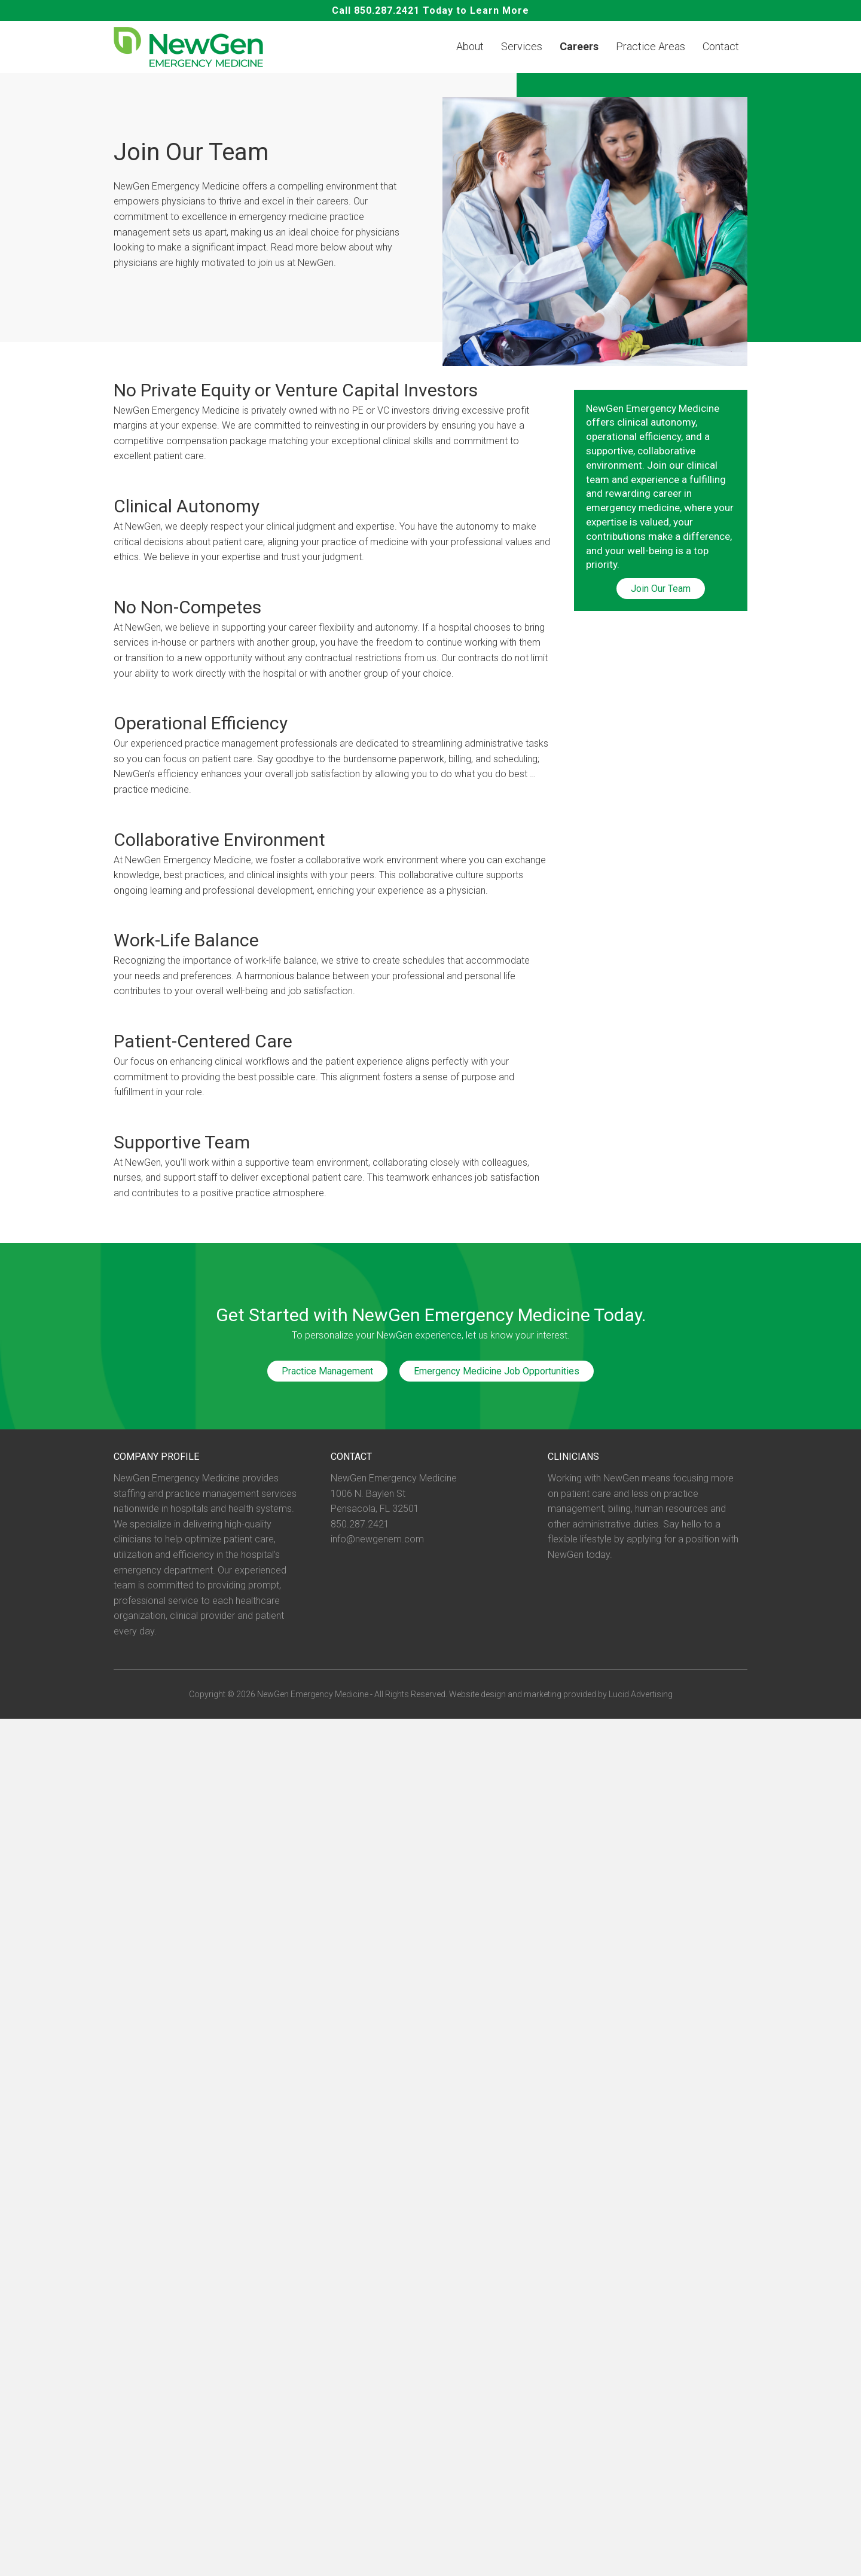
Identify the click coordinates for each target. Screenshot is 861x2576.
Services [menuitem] (521, 47)
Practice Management (327, 1371)
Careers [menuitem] (579, 47)
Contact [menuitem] (721, 47)
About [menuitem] (470, 47)
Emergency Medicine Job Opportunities (496, 1371)
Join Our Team (661, 589)
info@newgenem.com (377, 1539)
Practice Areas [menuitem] (650, 47)
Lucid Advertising (641, 1694)
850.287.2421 (387, 10)
